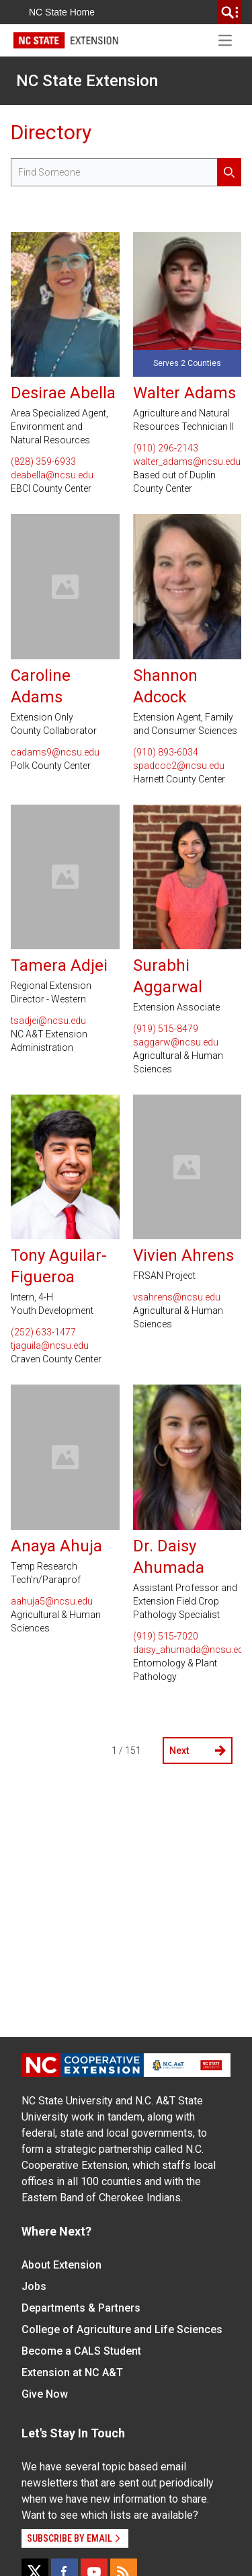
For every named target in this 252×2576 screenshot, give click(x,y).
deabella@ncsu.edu (52, 475)
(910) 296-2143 (165, 448)
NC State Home (62, 12)
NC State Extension (87, 80)
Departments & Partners (81, 2308)
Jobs (34, 2286)
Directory (51, 132)
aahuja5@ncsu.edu (52, 1601)
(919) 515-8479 (165, 1028)
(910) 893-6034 (165, 752)
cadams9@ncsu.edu (55, 752)
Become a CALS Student (81, 2351)
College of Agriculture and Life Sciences (122, 2329)
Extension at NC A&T (72, 2372)
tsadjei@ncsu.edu (48, 1020)
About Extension (61, 2264)
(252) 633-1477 (43, 1332)
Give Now (45, 2394)
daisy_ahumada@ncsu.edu (187, 1649)
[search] (230, 12)
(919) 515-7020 (165, 1636)
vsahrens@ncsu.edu (176, 1297)
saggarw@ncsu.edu (175, 1042)
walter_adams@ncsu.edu (187, 461)
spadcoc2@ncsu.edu (178, 765)
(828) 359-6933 (43, 461)
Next (197, 1750)
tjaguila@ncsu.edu (50, 1345)
